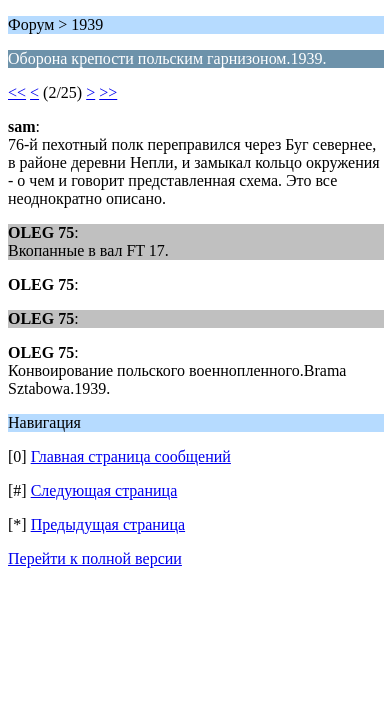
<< (17, 92)
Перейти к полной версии (95, 558)
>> (108, 92)
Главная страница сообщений (131, 456)
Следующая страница (104, 490)
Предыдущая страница (108, 524)
